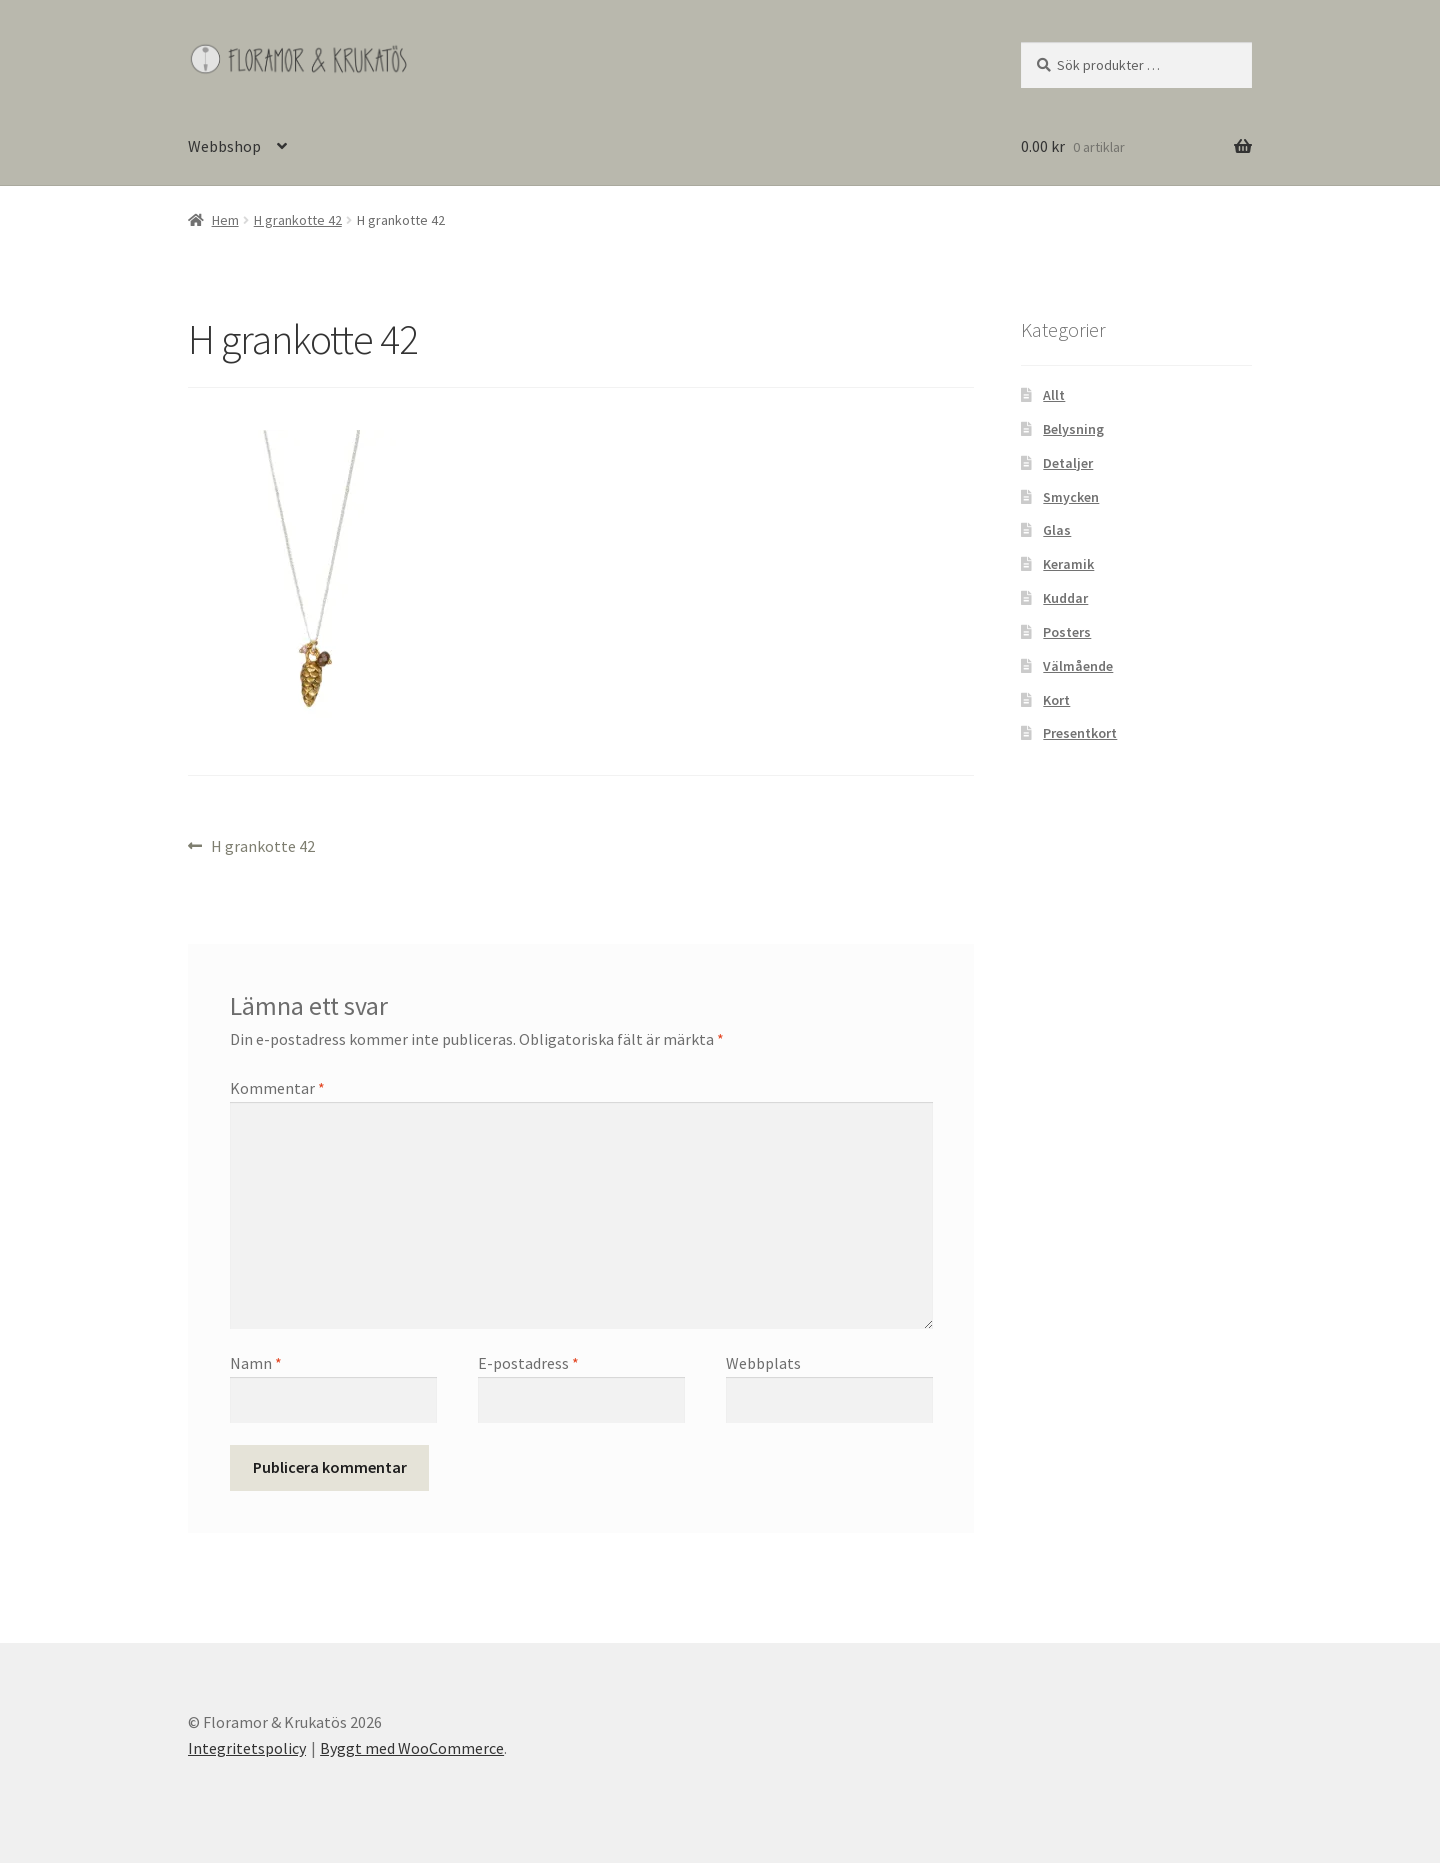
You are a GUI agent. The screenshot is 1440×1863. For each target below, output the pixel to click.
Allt (1054, 395)
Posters (1067, 632)
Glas (1057, 530)
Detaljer (1068, 463)
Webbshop (224, 146)
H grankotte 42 (298, 220)
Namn (256, 1363)
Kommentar (277, 1088)
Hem (225, 220)
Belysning (1073, 429)
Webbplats (763, 1363)
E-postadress (528, 1363)
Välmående (1078, 666)
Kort (1056, 700)
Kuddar (1065, 598)
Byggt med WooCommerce (412, 1748)
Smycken (1071, 497)
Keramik (1068, 564)
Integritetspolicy (247, 1748)
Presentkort (1080, 733)
